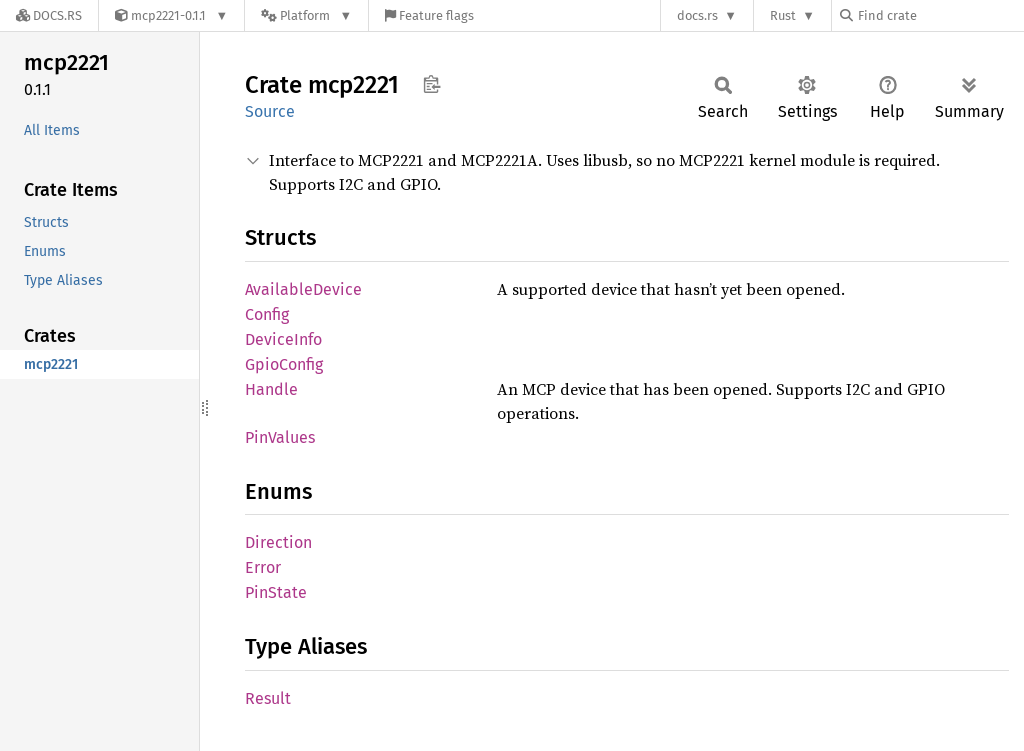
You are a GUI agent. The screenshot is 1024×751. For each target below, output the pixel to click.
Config (267, 314)
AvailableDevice (303, 289)
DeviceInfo (283, 339)
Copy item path (431, 84)
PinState (276, 592)
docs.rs (697, 15)
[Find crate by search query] (940, 15)
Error (263, 567)
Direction (278, 542)
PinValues (280, 437)
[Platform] (306, 15)
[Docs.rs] (49, 15)
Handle (271, 389)
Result (268, 698)
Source (270, 111)
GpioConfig (284, 364)
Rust (783, 15)
